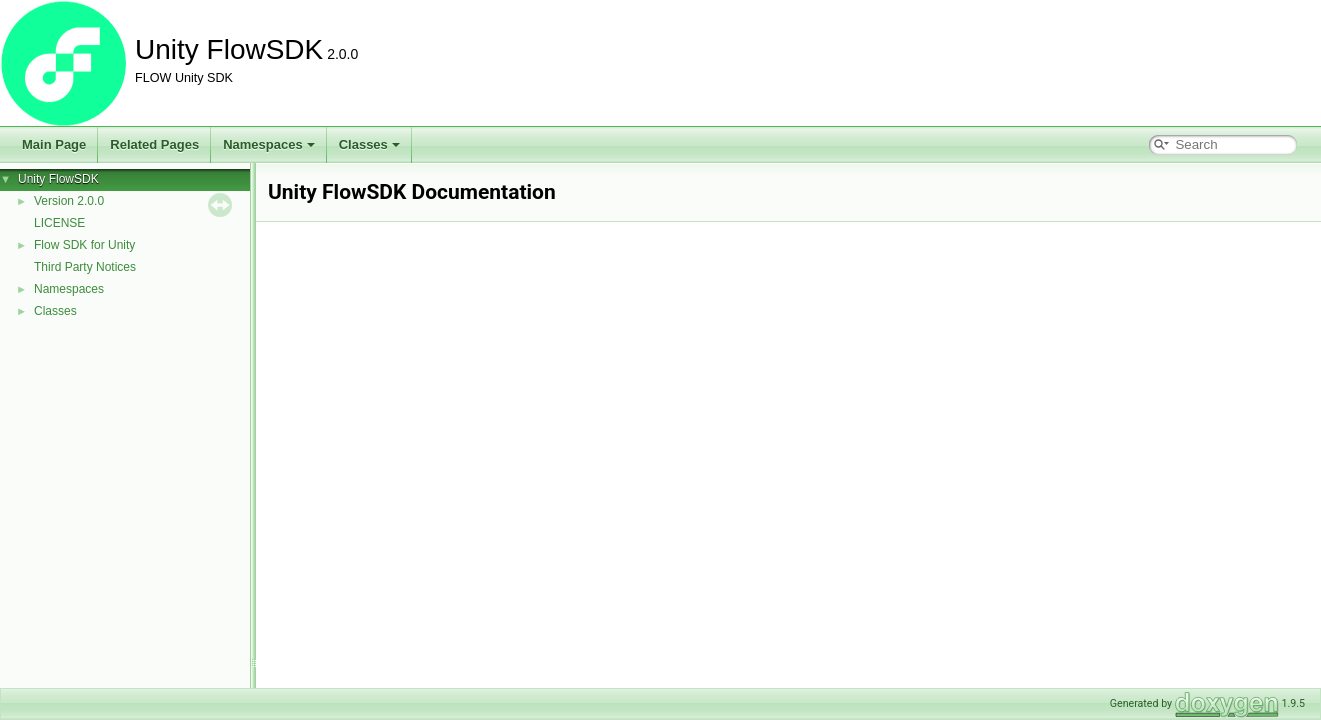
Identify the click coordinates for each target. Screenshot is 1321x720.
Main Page (54, 144)
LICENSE (59, 223)
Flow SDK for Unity (84, 245)
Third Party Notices (85, 267)
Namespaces (269, 144)
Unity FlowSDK (58, 179)
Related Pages (154, 144)
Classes (369, 144)
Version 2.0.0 (69, 201)
